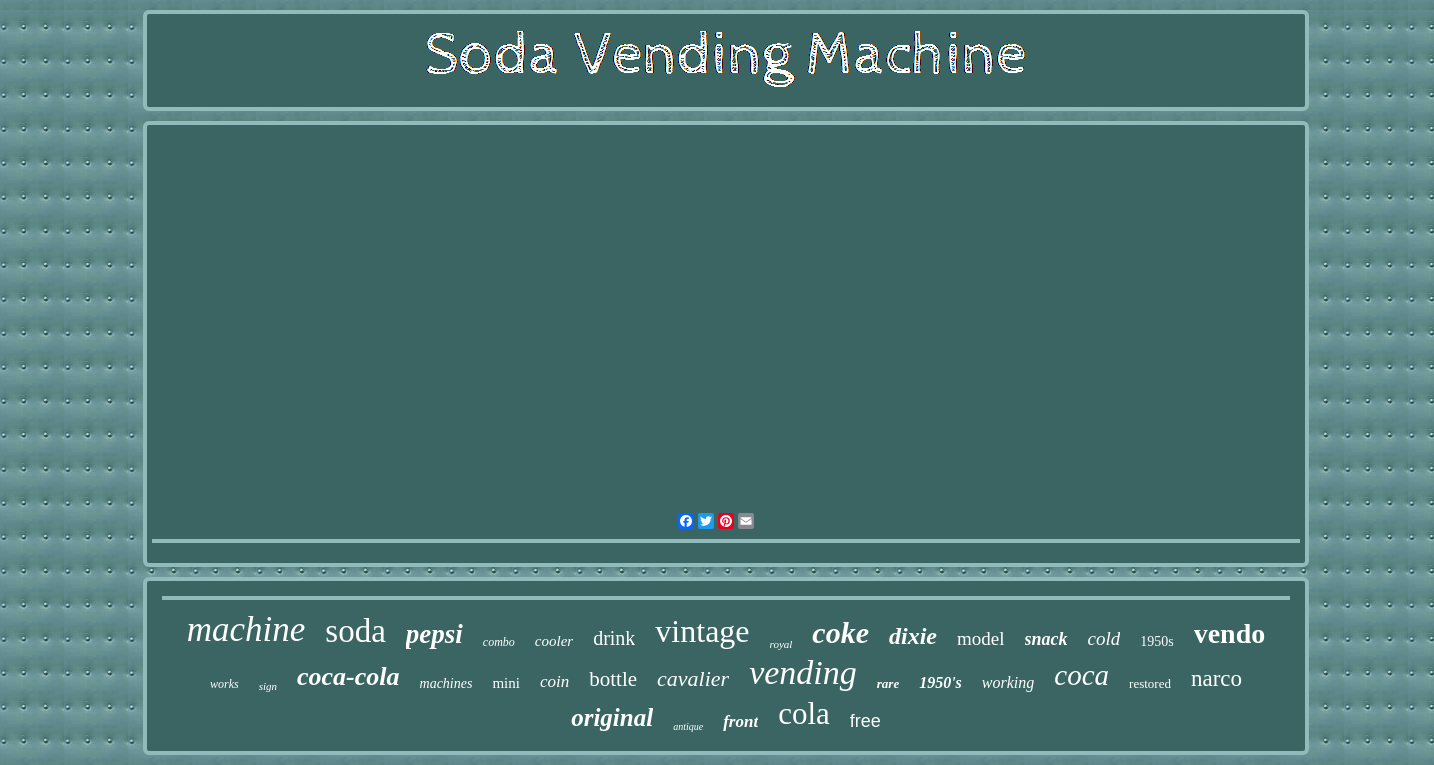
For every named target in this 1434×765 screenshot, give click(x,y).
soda (355, 631)
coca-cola (348, 676)
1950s (1156, 641)
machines (446, 683)
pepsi (434, 634)
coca (1081, 675)
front (740, 721)
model (981, 638)
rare (888, 683)
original (612, 717)
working (1008, 682)
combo (499, 642)
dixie (913, 636)
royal (781, 644)
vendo (1230, 633)
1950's (940, 682)
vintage (702, 631)
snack (1046, 639)
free (865, 721)
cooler (554, 641)
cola (804, 713)
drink (614, 638)
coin (554, 681)
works (224, 684)
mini (506, 683)
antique (688, 726)
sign (268, 686)
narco (1216, 678)
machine (246, 629)
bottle (613, 679)
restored (1150, 683)
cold (1104, 638)
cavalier (693, 678)
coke (840, 632)
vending (803, 672)
